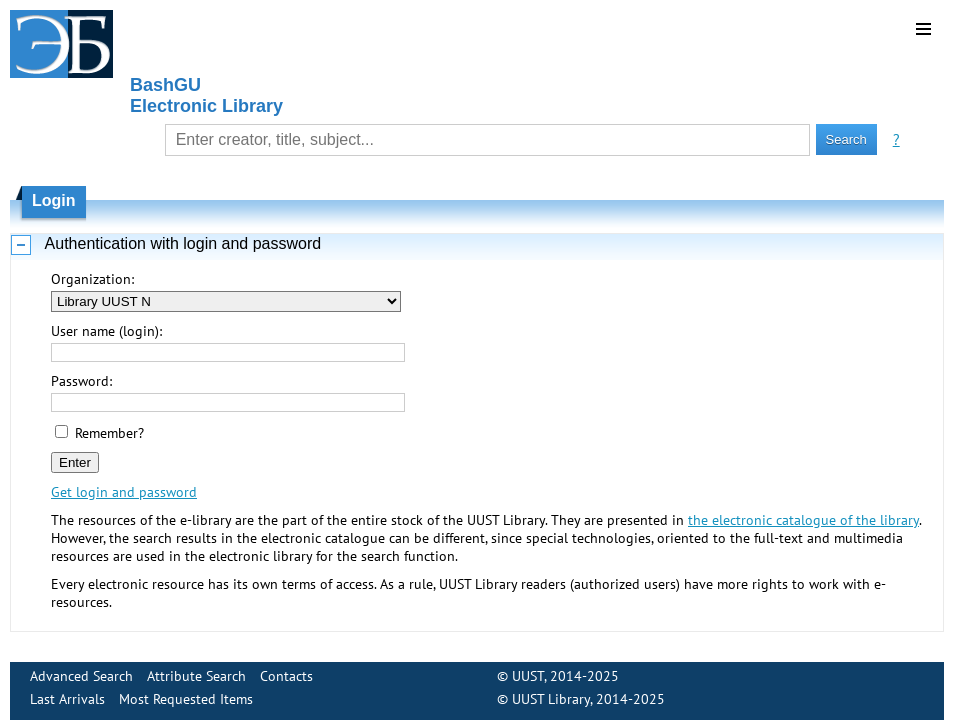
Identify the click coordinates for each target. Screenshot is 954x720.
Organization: (92, 279)
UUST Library (551, 699)
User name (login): (106, 331)
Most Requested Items (186, 699)
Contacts (286, 676)
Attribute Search (196, 676)
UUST (528, 676)
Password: (81, 381)
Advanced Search (81, 676)
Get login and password (124, 492)
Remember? (109, 433)
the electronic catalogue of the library (803, 520)
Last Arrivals (67, 699)
